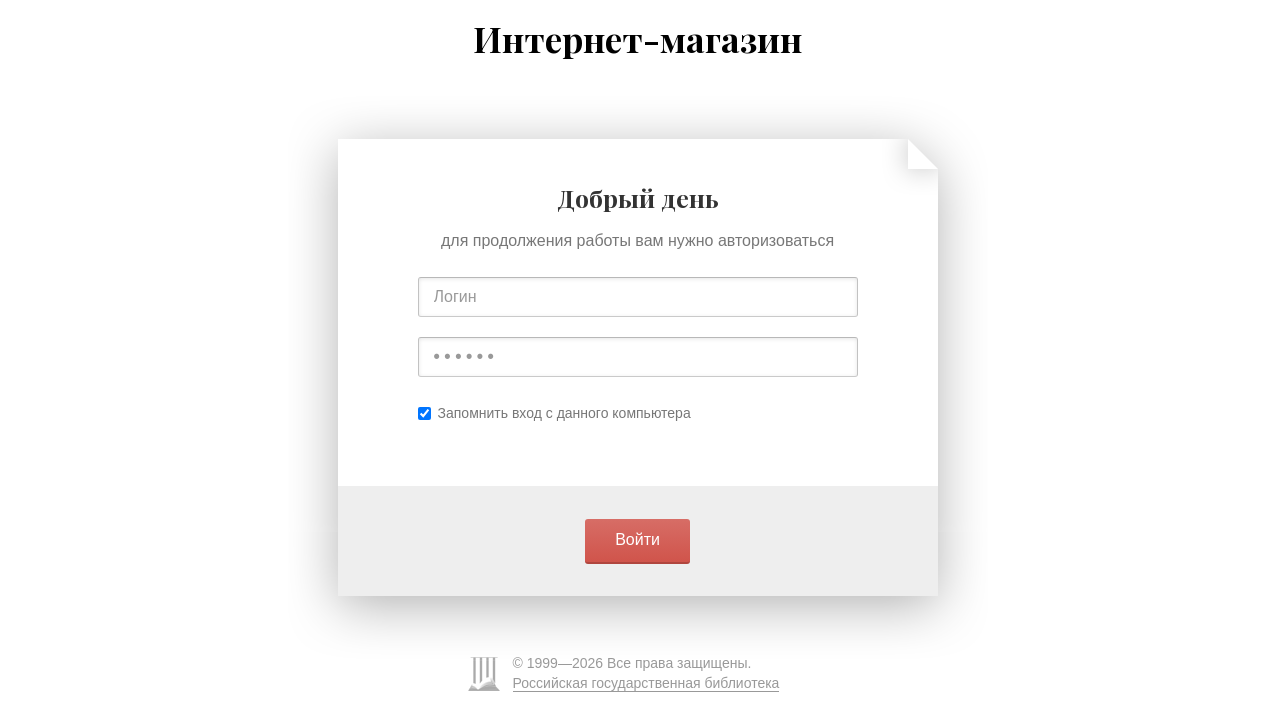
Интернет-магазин (637, 39)
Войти (637, 539)
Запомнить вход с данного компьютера (554, 413)
